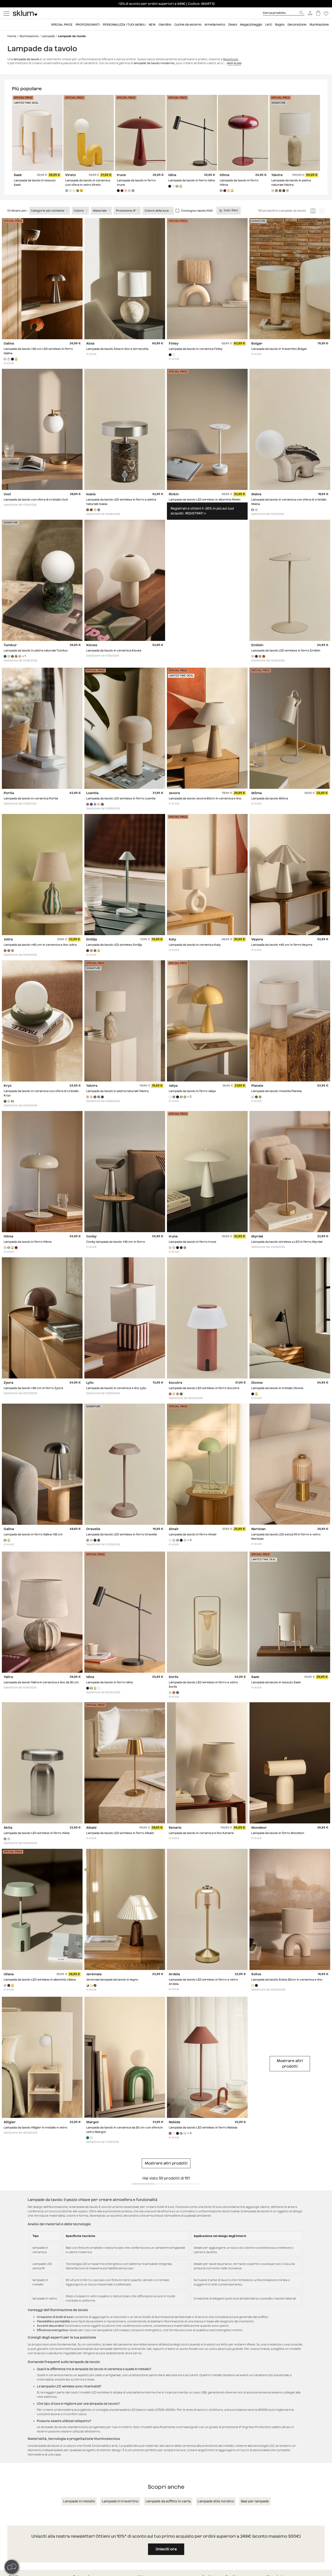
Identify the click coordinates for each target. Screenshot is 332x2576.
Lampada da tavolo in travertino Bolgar (279, 350)
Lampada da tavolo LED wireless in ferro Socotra (204, 1390)
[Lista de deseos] (326, 13)
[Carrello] (318, 13)
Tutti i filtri (229, 212)
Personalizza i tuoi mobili (124, 24)
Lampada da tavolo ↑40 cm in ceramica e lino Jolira (40, 946)
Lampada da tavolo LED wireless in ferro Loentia (120, 800)
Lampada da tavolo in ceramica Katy (195, 946)
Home (11, 36)
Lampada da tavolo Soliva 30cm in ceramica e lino (286, 1981)
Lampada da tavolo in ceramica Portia (31, 800)
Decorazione (297, 24)
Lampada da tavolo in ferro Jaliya (192, 1093)
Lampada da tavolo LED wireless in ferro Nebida (203, 2129)
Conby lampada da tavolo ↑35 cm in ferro (115, 1243)
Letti (268, 24)
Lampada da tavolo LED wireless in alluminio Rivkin (204, 501)
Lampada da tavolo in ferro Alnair (193, 1536)
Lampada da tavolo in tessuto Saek (276, 1684)
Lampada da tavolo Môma (269, 800)
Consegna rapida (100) (197, 212)
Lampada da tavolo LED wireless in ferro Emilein (285, 652)
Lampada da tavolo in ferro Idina (191, 180)
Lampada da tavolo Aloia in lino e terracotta (117, 350)
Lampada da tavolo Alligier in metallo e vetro (35, 2129)
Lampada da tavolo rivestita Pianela (276, 1093)
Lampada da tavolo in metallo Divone (277, 1390)
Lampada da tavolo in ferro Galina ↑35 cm (33, 1536)
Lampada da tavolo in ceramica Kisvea (113, 652)
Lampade (48, 36)
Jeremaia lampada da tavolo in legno (112, 1981)
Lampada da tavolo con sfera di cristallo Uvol (36, 501)
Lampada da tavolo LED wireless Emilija (114, 946)
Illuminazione (319, 24)
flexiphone (230, 59)
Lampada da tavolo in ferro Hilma (27, 1243)
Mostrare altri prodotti (166, 2165)
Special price (62, 24)
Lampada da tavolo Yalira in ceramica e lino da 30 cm (41, 1684)
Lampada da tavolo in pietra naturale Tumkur (36, 652)
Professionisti (88, 24)
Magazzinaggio (251, 24)
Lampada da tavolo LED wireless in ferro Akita (36, 1835)
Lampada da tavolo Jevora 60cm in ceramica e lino (205, 800)
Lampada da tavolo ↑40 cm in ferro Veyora (281, 946)
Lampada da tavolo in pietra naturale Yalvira (117, 1093)
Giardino (165, 24)
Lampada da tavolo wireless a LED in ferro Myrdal (286, 1243)
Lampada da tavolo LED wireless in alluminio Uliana (40, 1981)
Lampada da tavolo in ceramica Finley (195, 350)
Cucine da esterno (188, 24)
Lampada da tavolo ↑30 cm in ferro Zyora (33, 1390)
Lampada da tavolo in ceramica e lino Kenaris (201, 1835)
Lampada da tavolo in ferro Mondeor (277, 1835)
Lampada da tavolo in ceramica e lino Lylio (116, 1390)
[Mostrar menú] (6, 13)
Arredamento (215, 24)
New (152, 24)
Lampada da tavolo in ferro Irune (192, 1243)
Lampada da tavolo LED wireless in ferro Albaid (120, 1835)
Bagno (280, 24)
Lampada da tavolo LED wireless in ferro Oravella (121, 1536)
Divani (232, 24)
